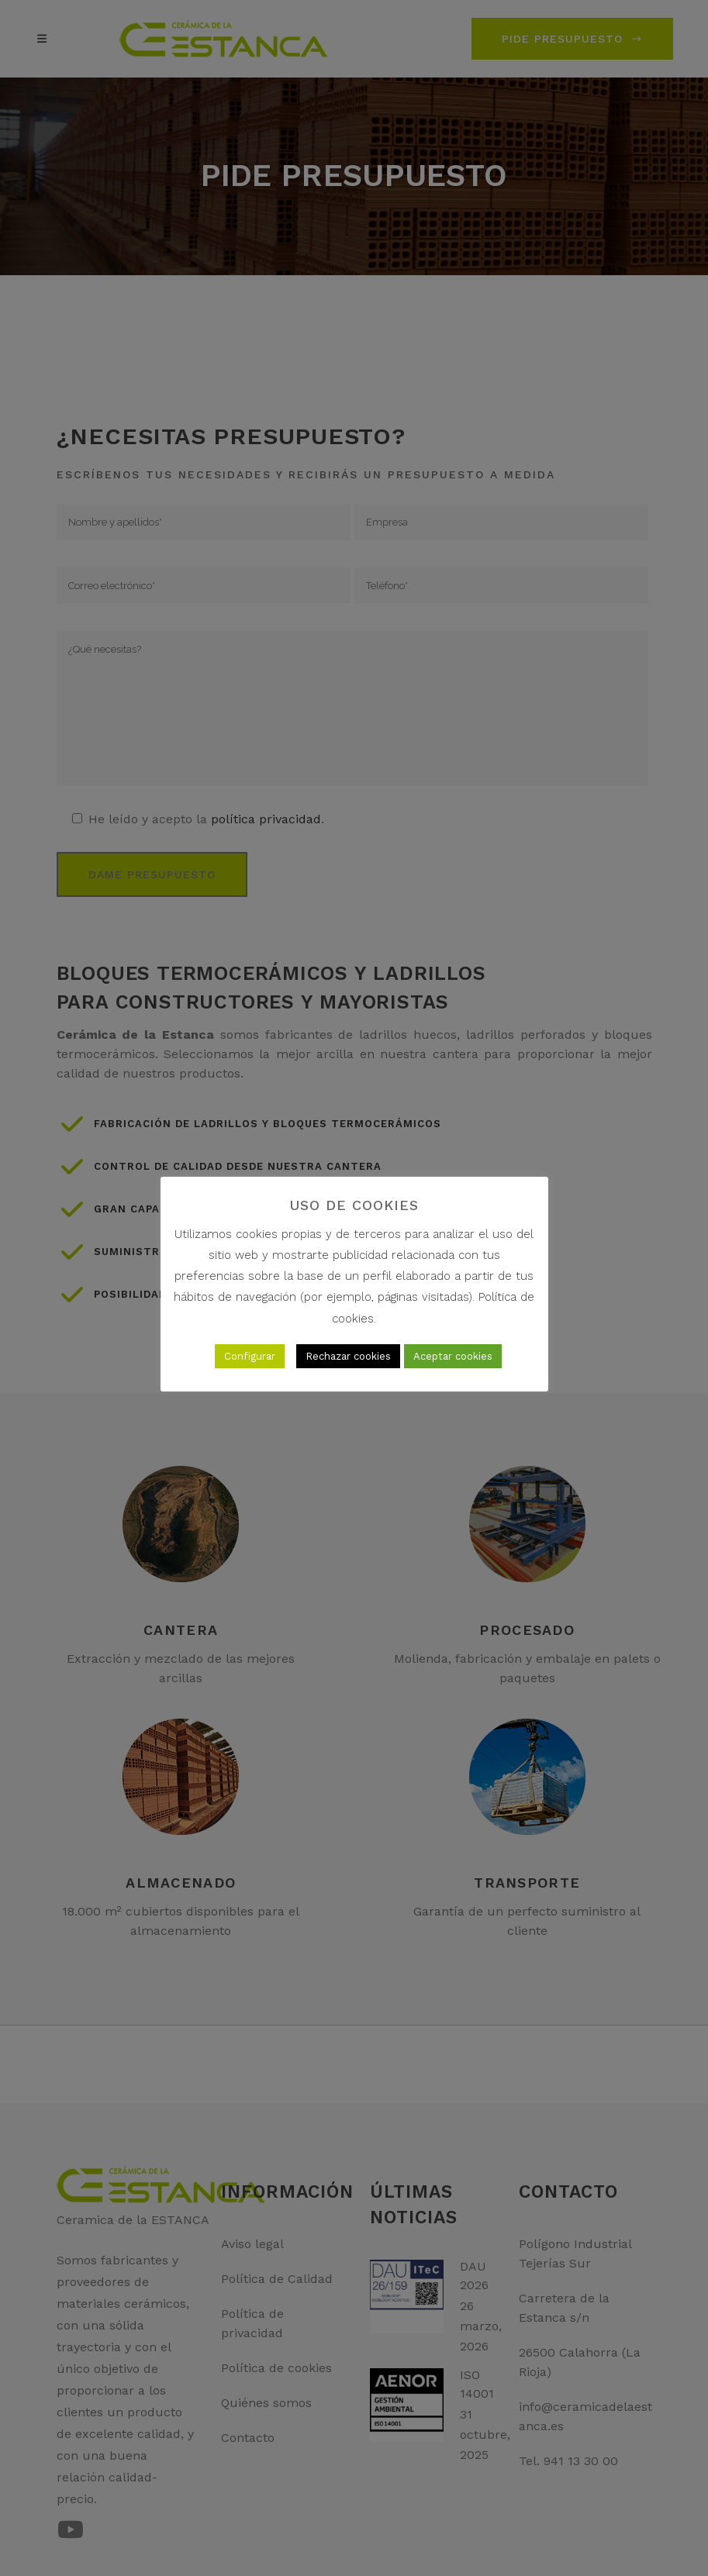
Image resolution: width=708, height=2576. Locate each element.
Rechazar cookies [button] (348, 1356)
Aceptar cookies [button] (452, 1356)
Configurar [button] (249, 1356)
